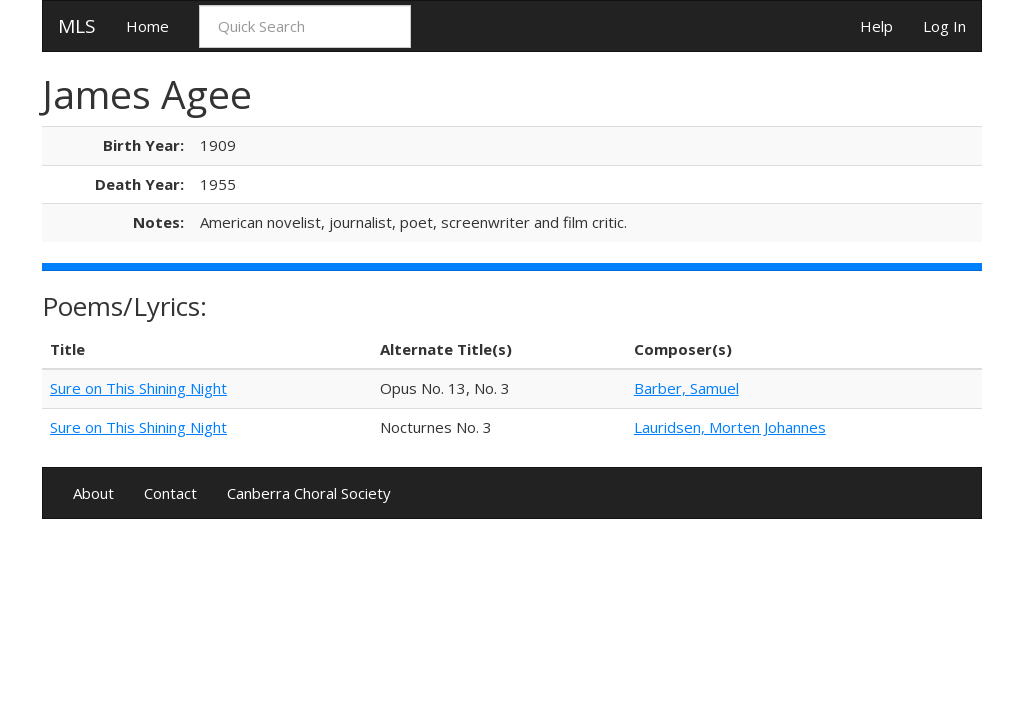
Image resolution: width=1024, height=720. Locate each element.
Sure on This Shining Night (138, 388)
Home (147, 26)
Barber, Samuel (686, 388)
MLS (77, 26)
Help (876, 26)
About (93, 493)
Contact (170, 493)
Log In (944, 26)
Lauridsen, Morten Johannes (730, 427)
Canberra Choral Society (309, 493)
